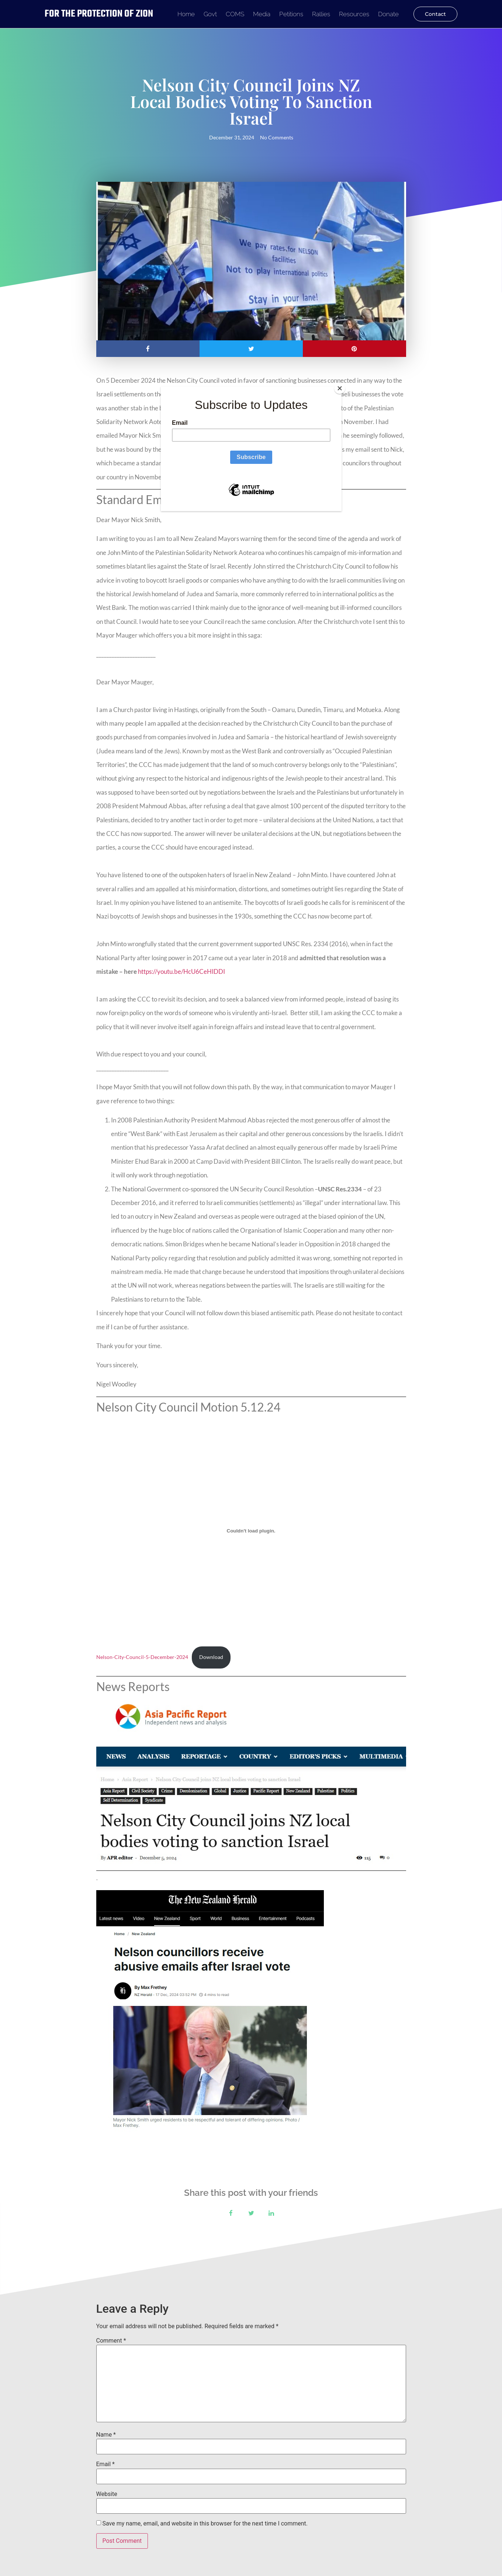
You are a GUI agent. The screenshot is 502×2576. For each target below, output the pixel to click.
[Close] (339, 388)
